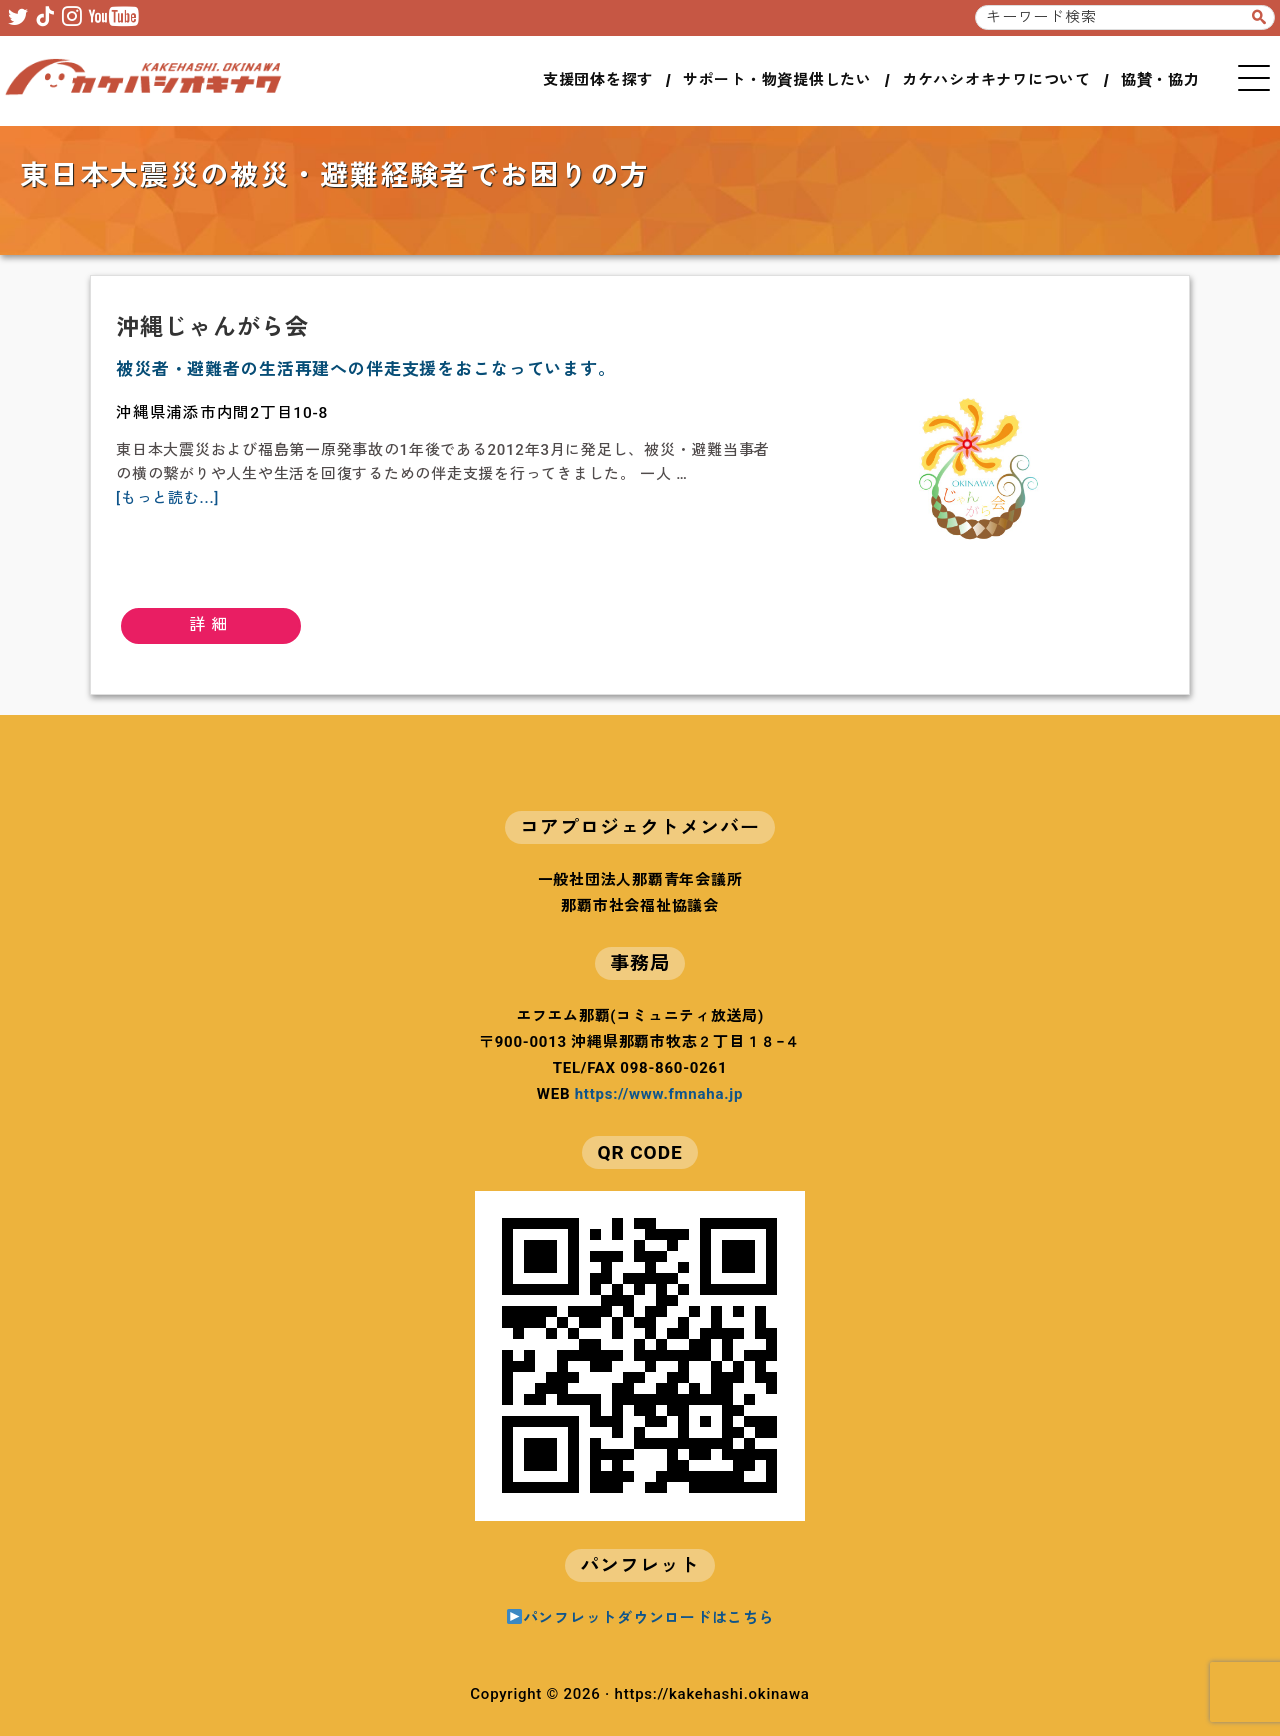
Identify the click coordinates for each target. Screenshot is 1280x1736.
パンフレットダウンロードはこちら (641, 1618)
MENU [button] (1254, 78)
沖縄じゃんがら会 (212, 327)
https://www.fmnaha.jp (659, 1094)
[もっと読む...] (167, 498)
